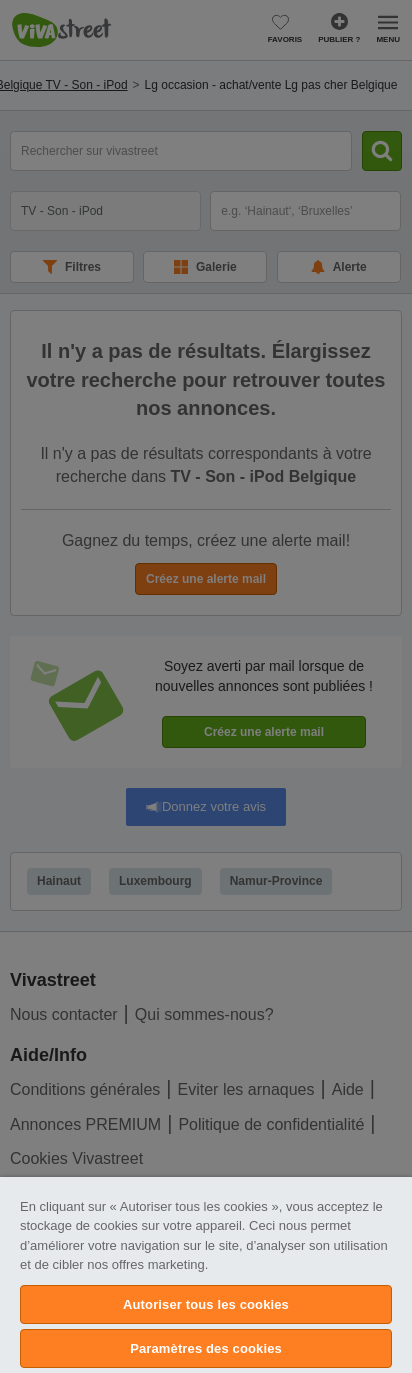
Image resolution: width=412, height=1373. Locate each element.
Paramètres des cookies (206, 1348)
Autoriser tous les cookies (206, 1304)
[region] (206, 1275)
